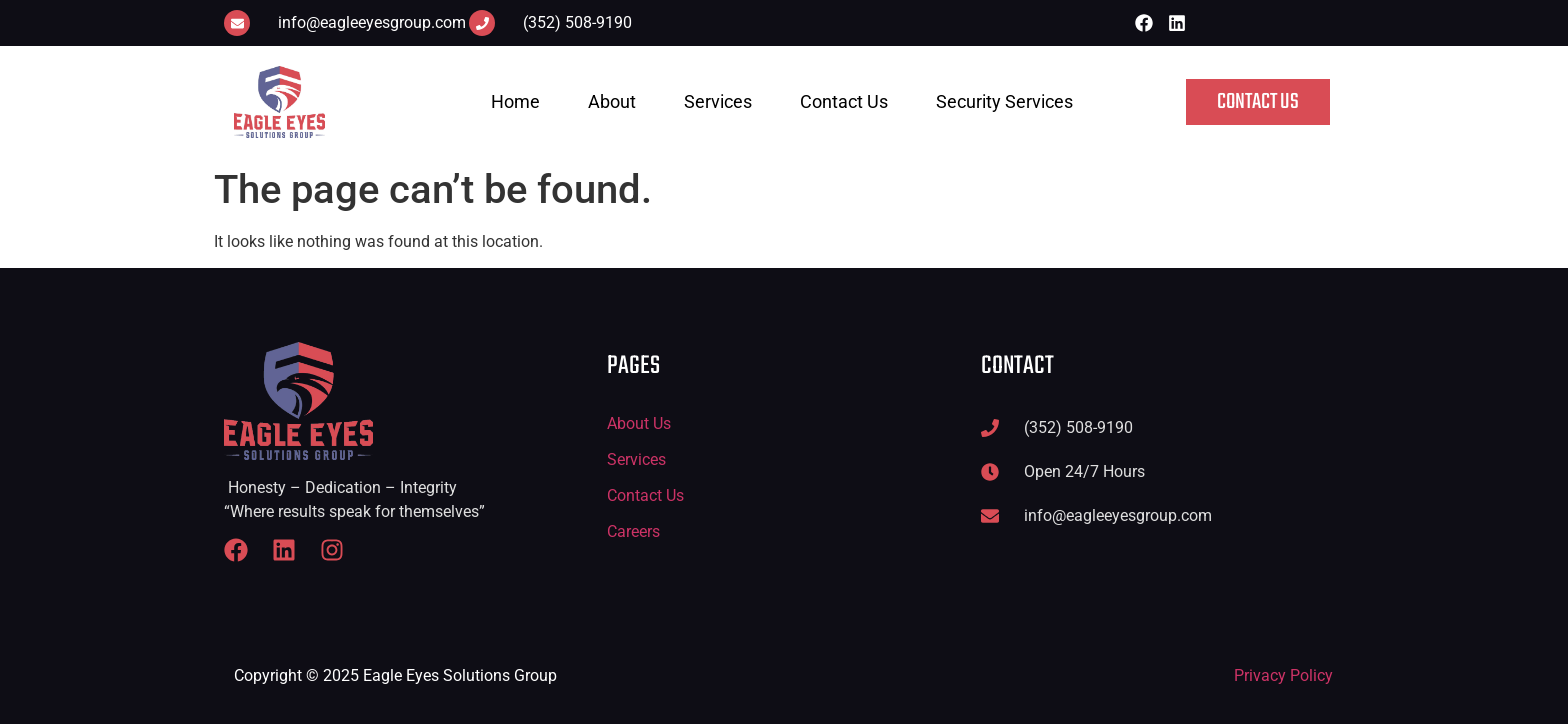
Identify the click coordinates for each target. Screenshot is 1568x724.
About (612, 101)
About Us (639, 423)
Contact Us (844, 101)
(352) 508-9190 (577, 22)
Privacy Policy (1283, 675)
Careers (633, 531)
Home (515, 101)
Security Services (1004, 101)
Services (718, 101)
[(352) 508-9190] (482, 23)
